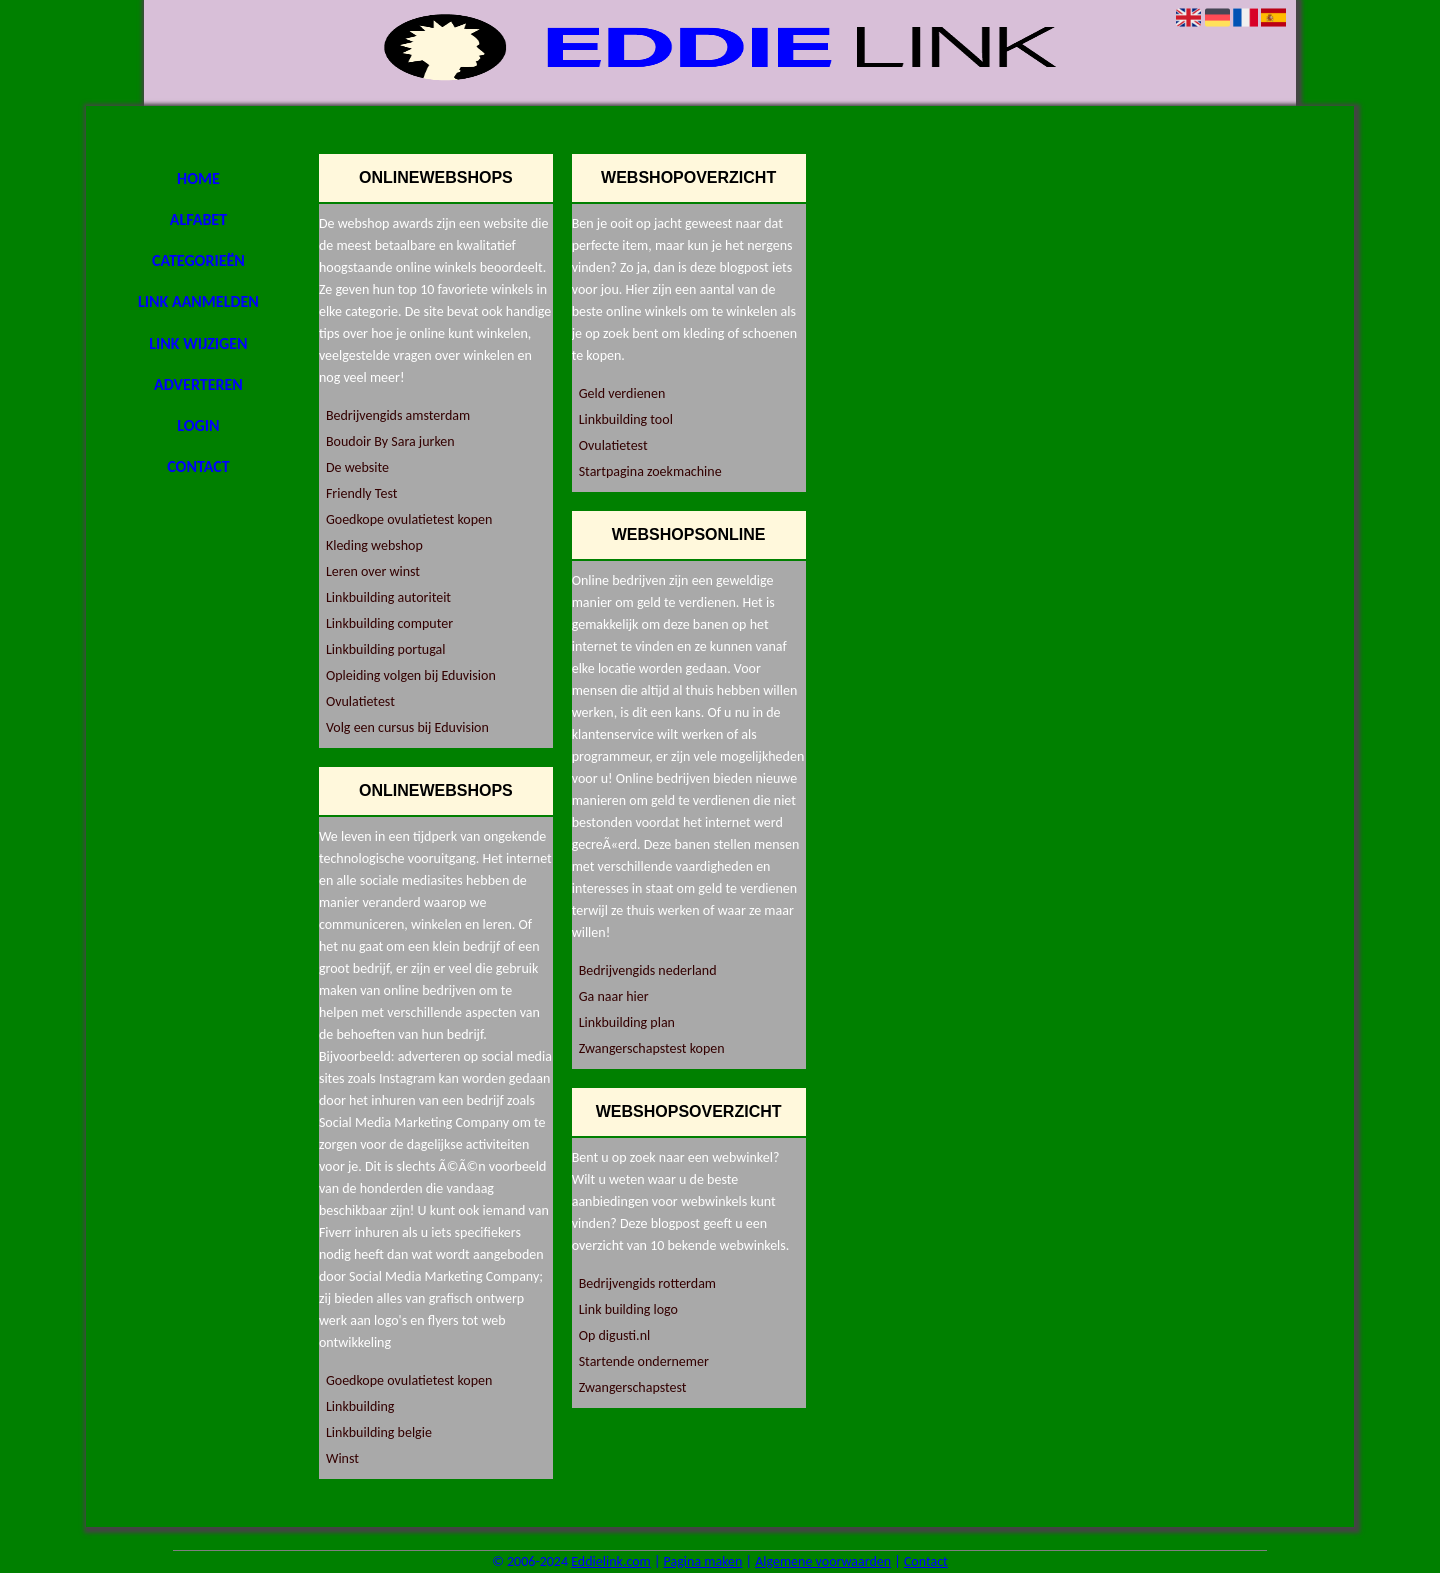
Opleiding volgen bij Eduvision (411, 675)
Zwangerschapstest (633, 1387)
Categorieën (198, 260)
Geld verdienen (622, 393)
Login (198, 425)
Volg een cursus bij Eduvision (407, 727)
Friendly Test (361, 493)
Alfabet (198, 219)
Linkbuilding (360, 1406)
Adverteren (198, 384)
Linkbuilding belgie (379, 1432)
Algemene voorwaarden (823, 1561)
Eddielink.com (611, 1561)
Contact (198, 466)
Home (198, 178)
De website (357, 467)
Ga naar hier (614, 996)
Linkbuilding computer (389, 623)
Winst (342, 1458)
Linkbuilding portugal (386, 649)
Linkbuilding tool (626, 419)
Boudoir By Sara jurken (390, 441)
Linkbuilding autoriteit (388, 597)
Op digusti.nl (615, 1335)
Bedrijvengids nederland (648, 970)
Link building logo (628, 1309)
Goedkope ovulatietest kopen (409, 519)
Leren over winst (373, 571)
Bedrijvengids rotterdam (647, 1283)
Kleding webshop (374, 545)
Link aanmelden (198, 301)
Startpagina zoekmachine (650, 471)
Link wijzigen (198, 343)
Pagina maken (703, 1561)
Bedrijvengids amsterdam (398, 415)
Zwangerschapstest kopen (652, 1048)
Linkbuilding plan (627, 1022)
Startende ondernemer (644, 1361)
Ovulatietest (360, 701)
